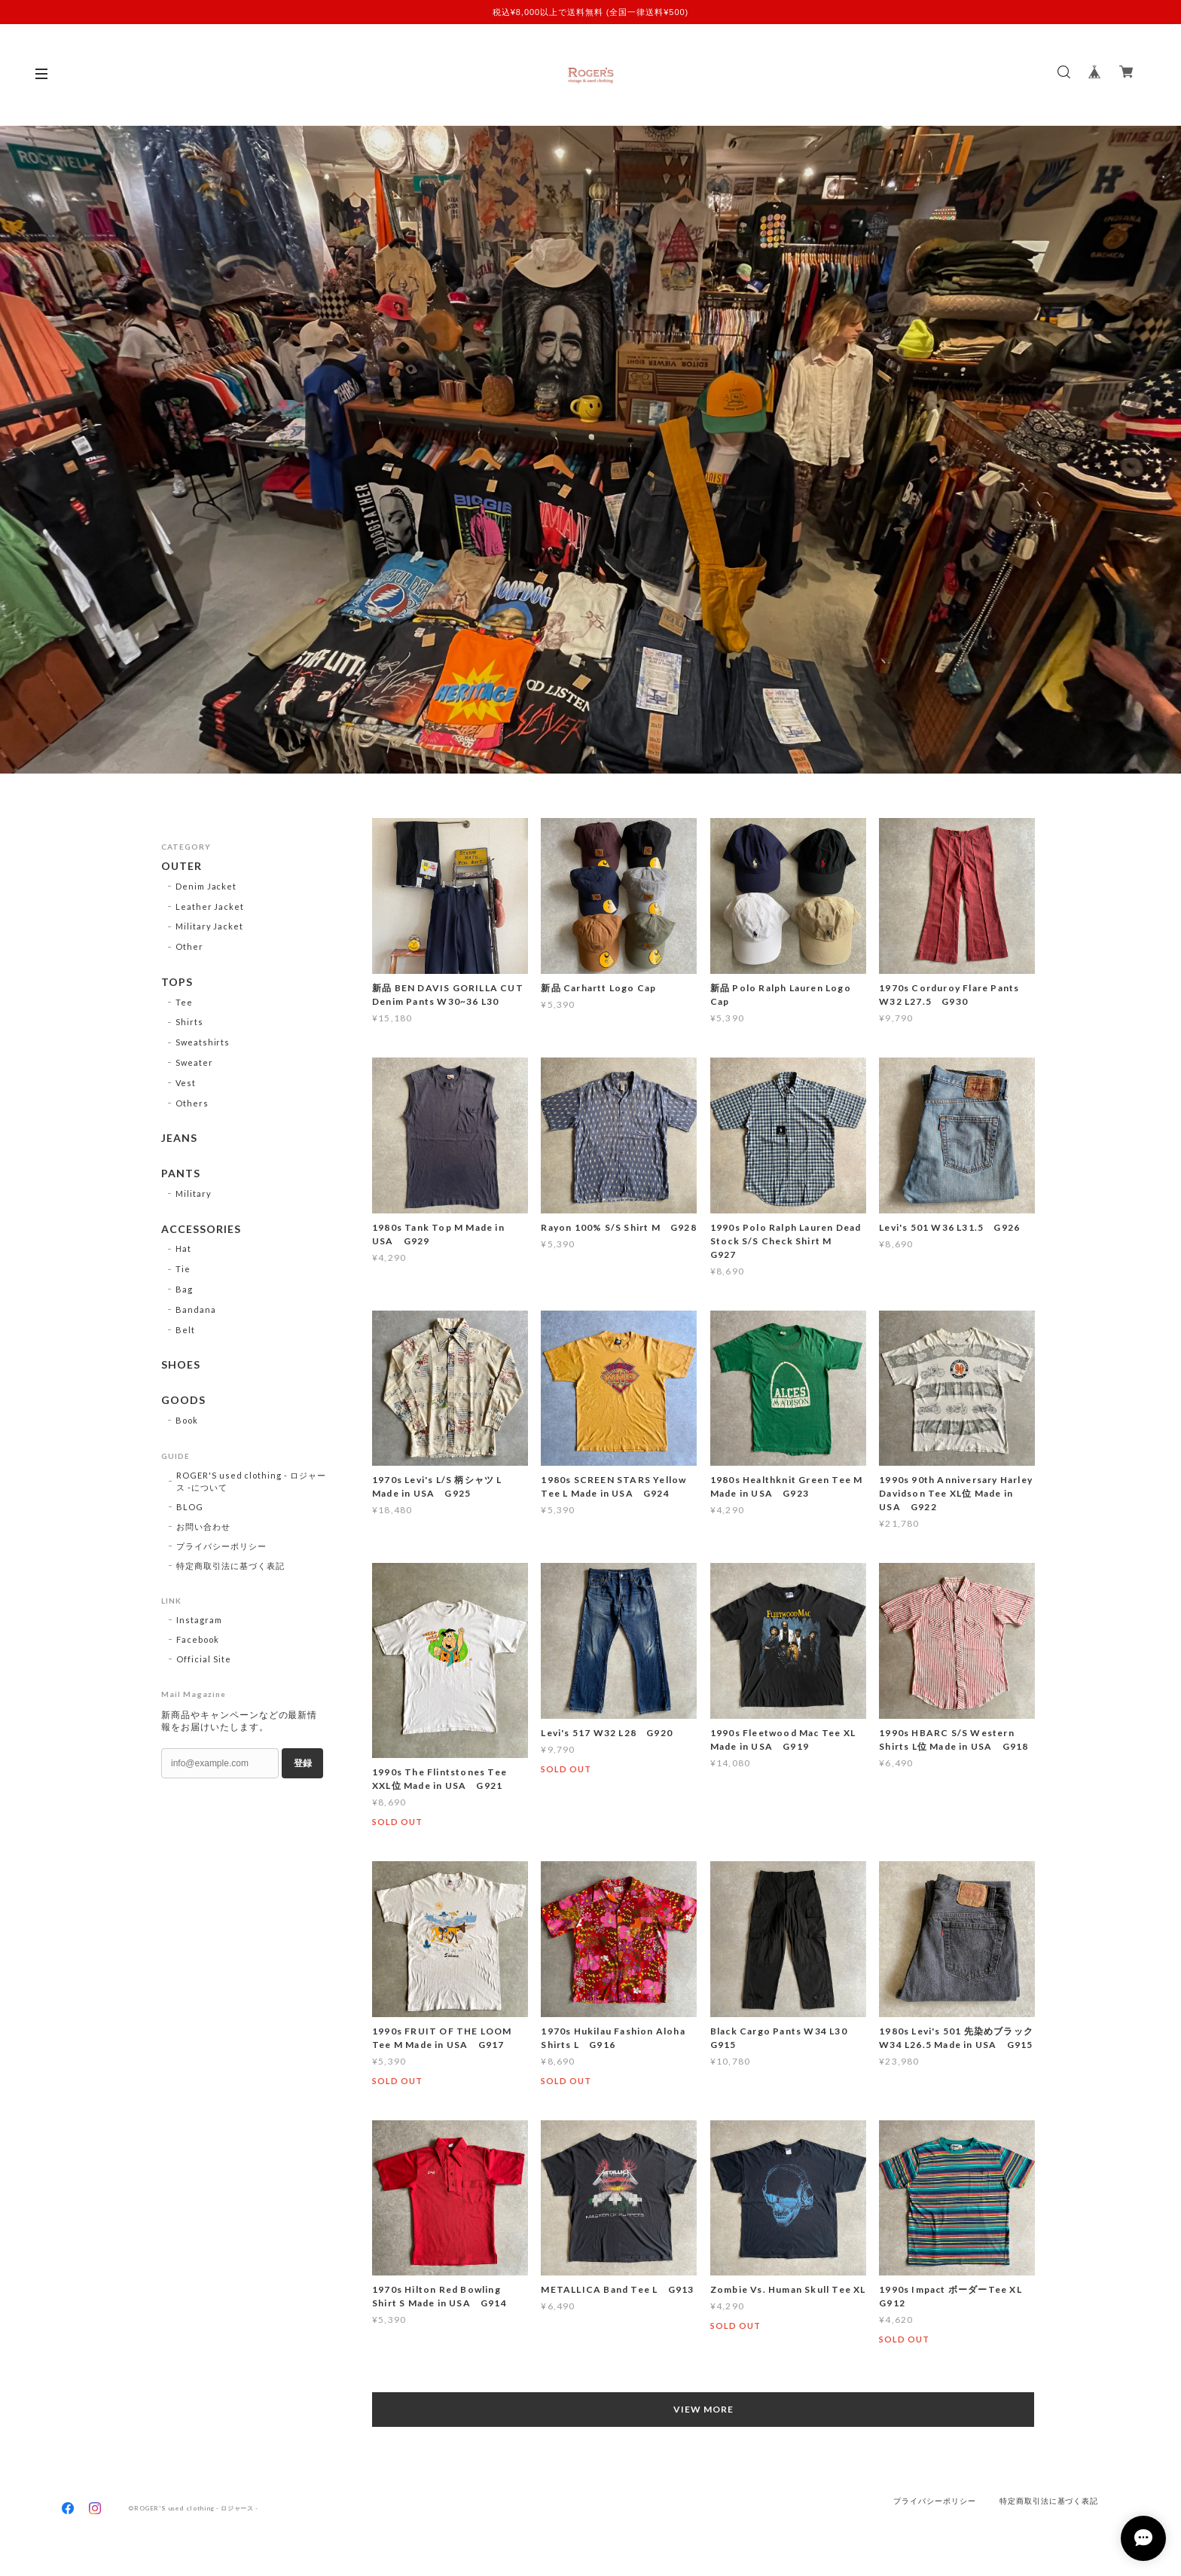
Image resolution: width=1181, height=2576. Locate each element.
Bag (184, 1289)
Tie (183, 1269)
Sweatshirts (202, 1042)
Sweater (194, 1062)
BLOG (189, 1507)
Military (193, 1193)
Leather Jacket (209, 906)
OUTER (181, 866)
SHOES (180, 1366)
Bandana (195, 1309)
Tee (184, 1002)
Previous (34, 450)
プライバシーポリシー (221, 1546)
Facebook (197, 1639)
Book (186, 1420)
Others (192, 1103)
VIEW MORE (703, 2409)
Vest (185, 1083)
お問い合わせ (203, 1526)
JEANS (179, 1139)
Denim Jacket (206, 886)
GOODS (183, 1401)
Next (1147, 450)
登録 (303, 1763)
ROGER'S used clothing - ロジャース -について (251, 1481)
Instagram (199, 1620)
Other (189, 946)
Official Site (203, 1659)
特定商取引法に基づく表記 (230, 1565)
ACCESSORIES (201, 1229)
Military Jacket (209, 926)
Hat (183, 1249)
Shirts (189, 1022)
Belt (185, 1330)
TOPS (177, 982)
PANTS (180, 1173)
